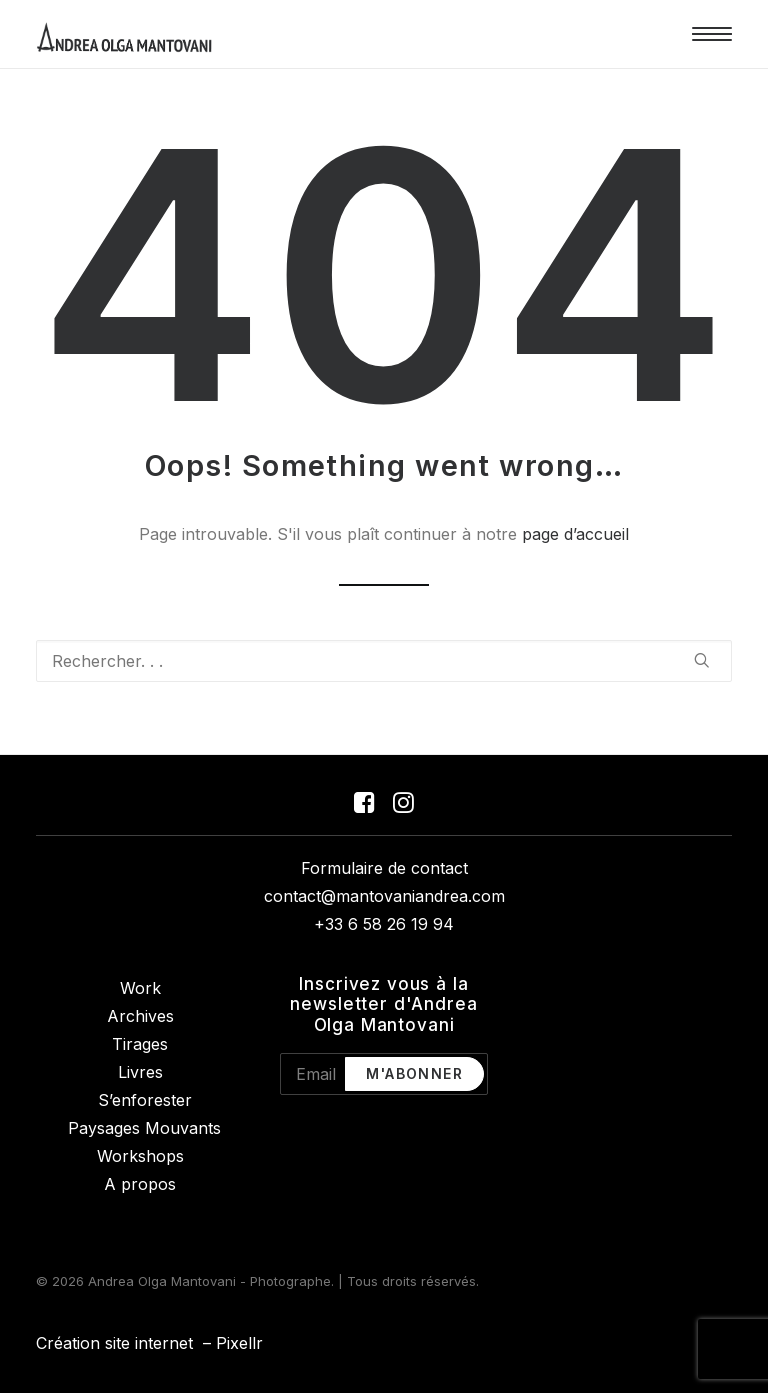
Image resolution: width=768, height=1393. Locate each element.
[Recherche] (384, 661)
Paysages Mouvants (144, 1128)
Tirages (140, 1044)
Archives (140, 1016)
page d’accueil (575, 534)
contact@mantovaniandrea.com (384, 896)
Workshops (140, 1156)
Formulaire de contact (384, 868)
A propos (140, 1184)
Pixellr (239, 1343)
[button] (712, 34)
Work (140, 988)
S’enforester (145, 1100)
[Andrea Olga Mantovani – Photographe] (124, 34)
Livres (140, 1072)
